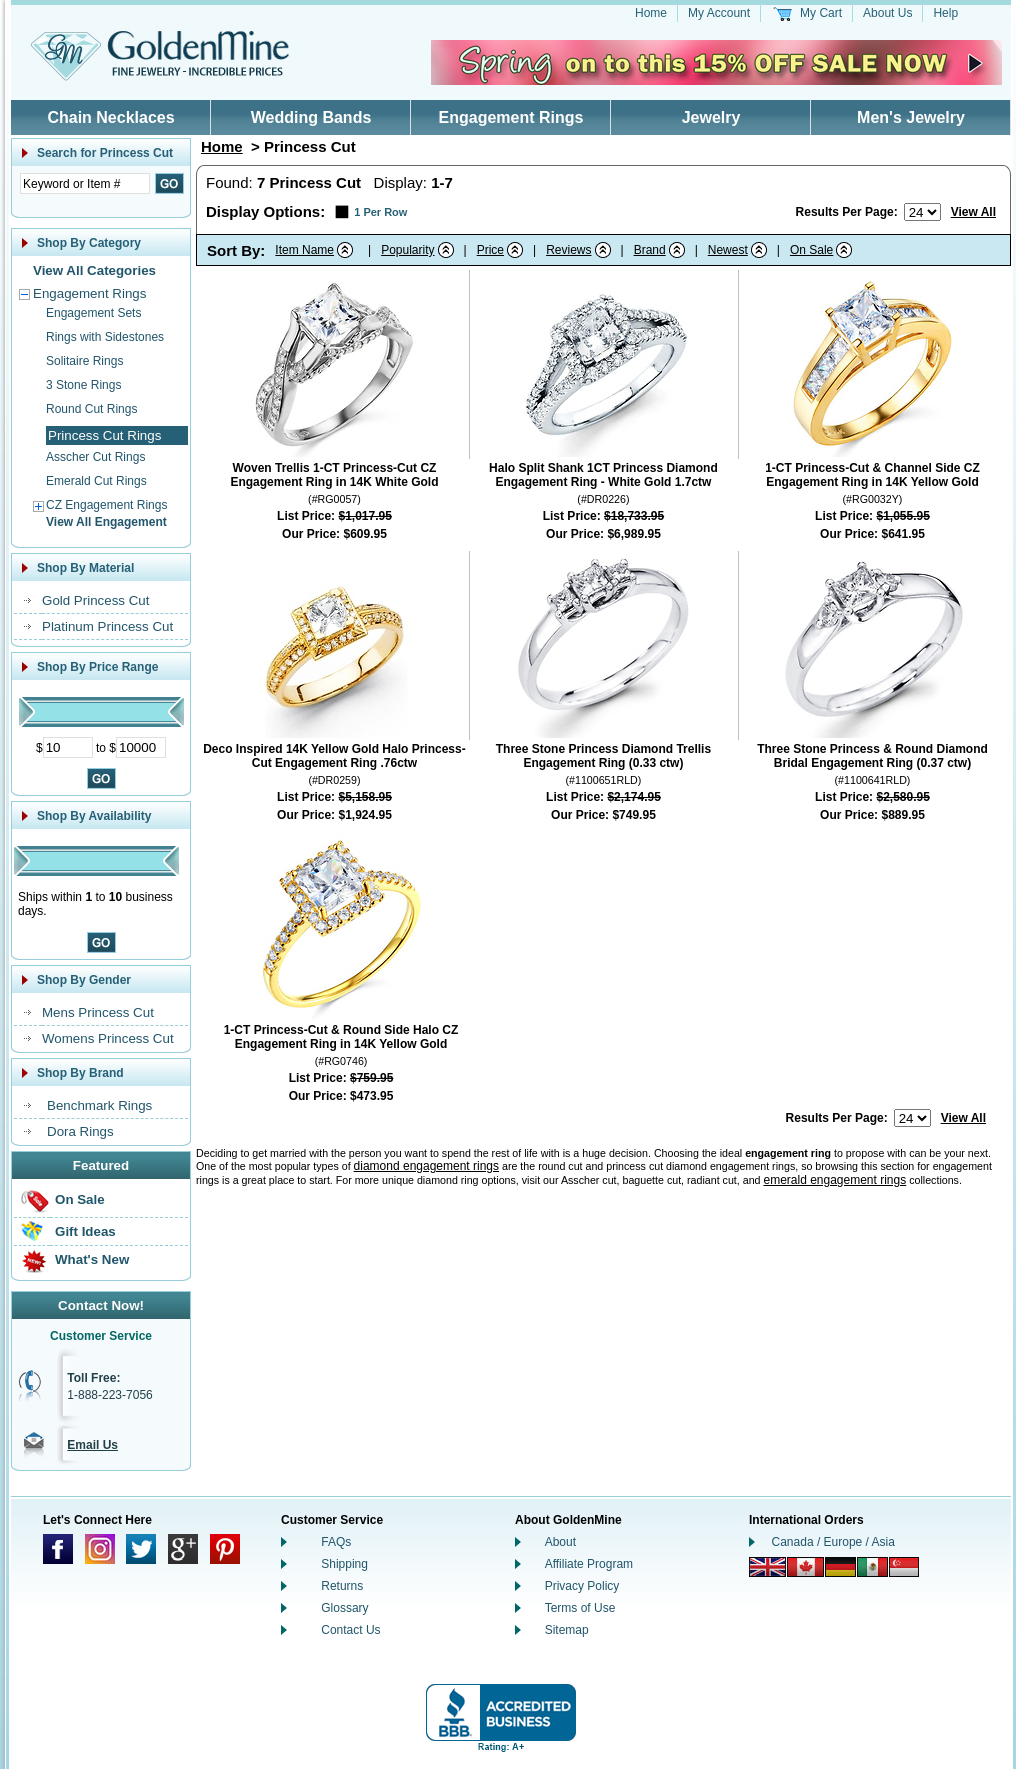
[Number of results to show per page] (922, 212)
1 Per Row (380, 212)
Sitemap (567, 1630)
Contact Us (350, 1630)
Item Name (304, 250)
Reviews (568, 250)
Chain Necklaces (110, 117)
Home (651, 13)
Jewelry (711, 117)
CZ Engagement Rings (106, 505)
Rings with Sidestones (105, 337)
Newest (728, 250)
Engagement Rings (511, 117)
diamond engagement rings (426, 1166)
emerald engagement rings (834, 1180)
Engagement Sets (93, 313)
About (560, 1542)
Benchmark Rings (99, 1105)
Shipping (344, 1564)
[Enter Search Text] (85, 183)
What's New (92, 1259)
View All (973, 212)
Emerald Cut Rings (96, 481)
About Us (887, 13)
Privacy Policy (582, 1586)
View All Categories (94, 270)
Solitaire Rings (84, 361)
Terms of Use (580, 1608)
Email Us (92, 1445)
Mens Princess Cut (98, 1012)
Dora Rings (80, 1131)
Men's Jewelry (911, 117)
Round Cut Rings (91, 409)
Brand (650, 250)
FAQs (336, 1542)
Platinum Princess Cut (107, 626)
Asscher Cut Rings (95, 457)
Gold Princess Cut (95, 600)
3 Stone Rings (83, 385)
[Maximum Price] (141, 747)
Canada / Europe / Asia (833, 1542)
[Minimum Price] (68, 747)
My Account (719, 13)
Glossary (344, 1608)
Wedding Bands (311, 117)
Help (945, 13)
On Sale (80, 1199)
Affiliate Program (589, 1564)
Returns (342, 1586)
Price (490, 250)
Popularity (407, 250)
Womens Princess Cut (108, 1038)
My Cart (821, 13)
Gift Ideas (85, 1231)
